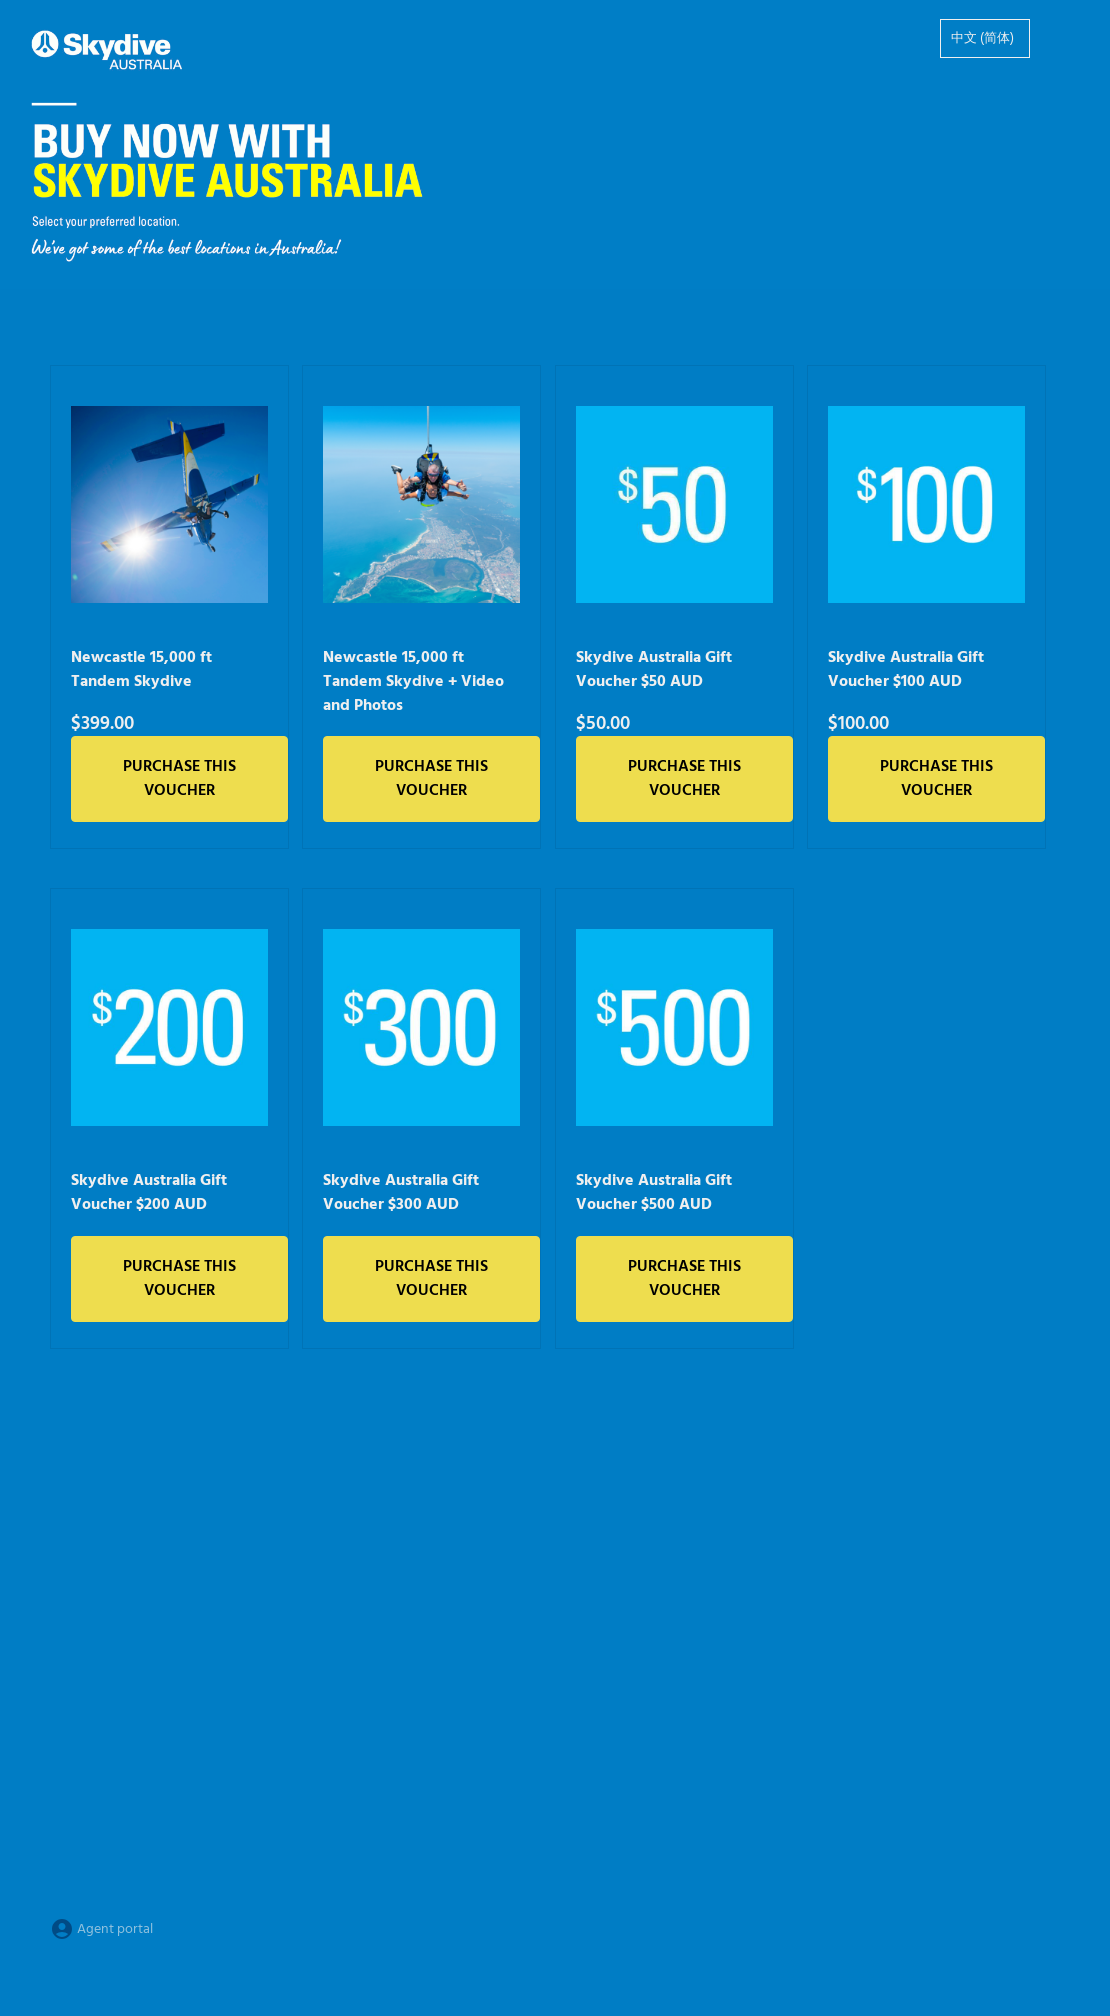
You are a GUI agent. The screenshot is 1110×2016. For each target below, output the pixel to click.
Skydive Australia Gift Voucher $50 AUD (654, 670)
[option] (985, 38)
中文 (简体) (982, 38)
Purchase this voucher (179, 779)
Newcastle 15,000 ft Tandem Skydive (141, 670)
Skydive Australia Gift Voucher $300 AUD (401, 1193)
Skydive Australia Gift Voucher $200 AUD (149, 1193)
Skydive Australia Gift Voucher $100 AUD (906, 670)
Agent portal (101, 1929)
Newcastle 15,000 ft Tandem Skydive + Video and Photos (413, 682)
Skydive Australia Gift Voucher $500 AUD (654, 1193)
